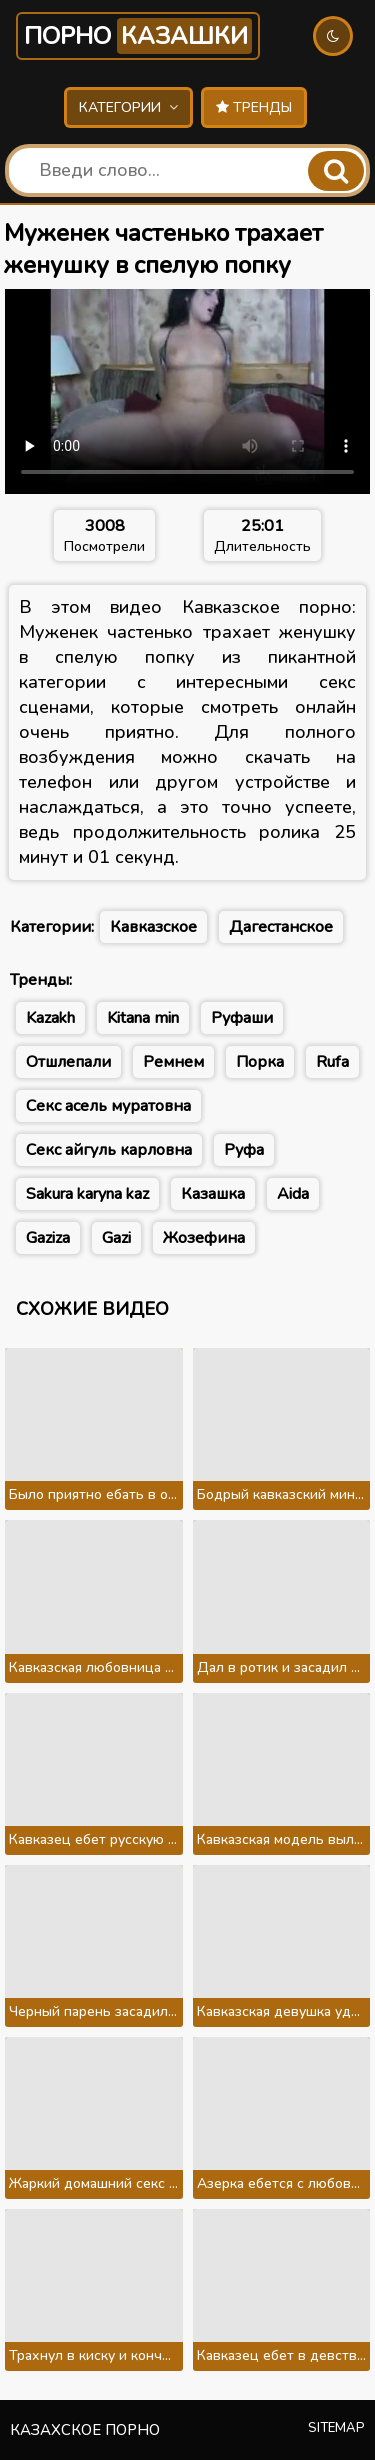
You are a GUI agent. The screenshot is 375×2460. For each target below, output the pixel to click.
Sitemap (336, 2428)
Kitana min (143, 1018)
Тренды (254, 107)
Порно (138, 36)
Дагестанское (281, 927)
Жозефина (204, 1238)
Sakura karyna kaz (87, 1194)
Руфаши (242, 1018)
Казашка (213, 1194)
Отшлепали (68, 1062)
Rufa (332, 1062)
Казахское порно (85, 2430)
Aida (293, 1194)
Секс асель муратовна (108, 1106)
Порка (260, 1062)
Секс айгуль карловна (109, 1150)
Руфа (244, 1150)
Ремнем (173, 1062)
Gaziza (48, 1238)
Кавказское (153, 927)
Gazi (116, 1238)
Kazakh (50, 1018)
